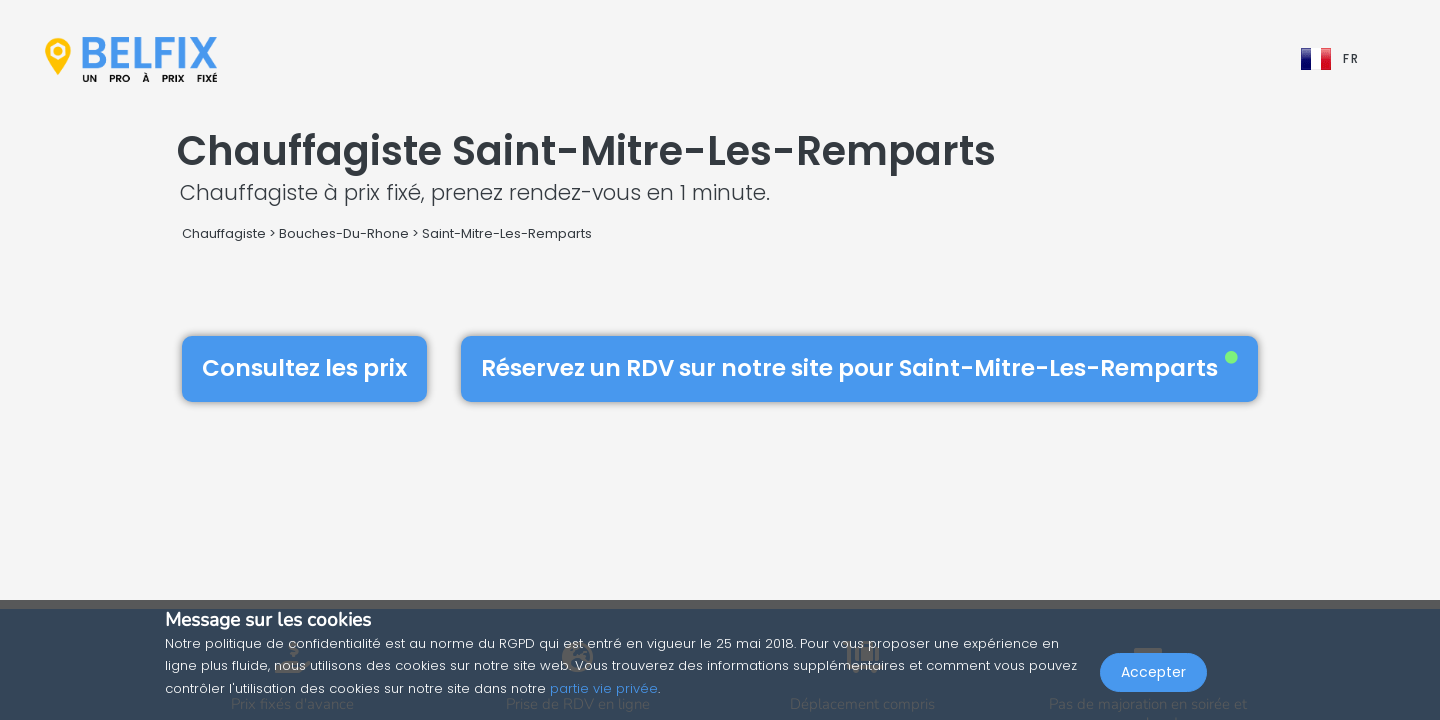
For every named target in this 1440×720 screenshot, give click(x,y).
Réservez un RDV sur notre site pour (859, 368)
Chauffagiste (224, 233)
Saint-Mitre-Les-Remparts (507, 233)
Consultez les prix (304, 368)
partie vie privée (604, 688)
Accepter (1153, 676)
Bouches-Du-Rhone (344, 233)
